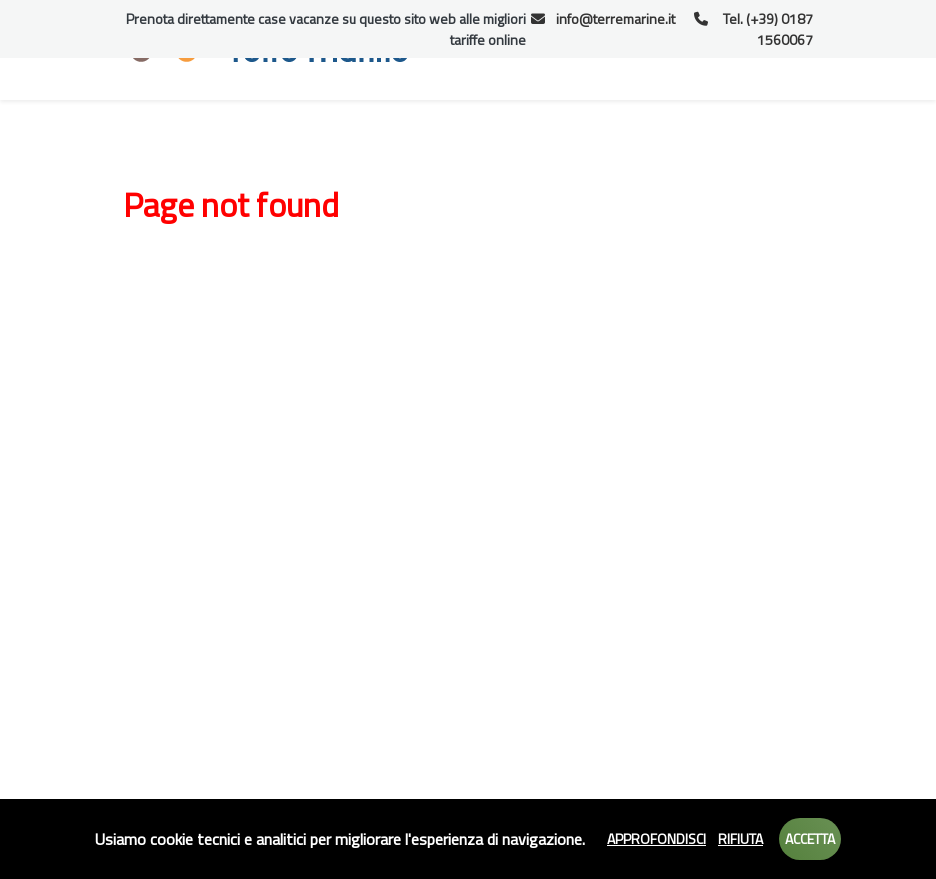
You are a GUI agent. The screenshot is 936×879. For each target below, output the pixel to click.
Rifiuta (740, 838)
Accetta (810, 838)
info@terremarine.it (603, 18)
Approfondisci (656, 838)
